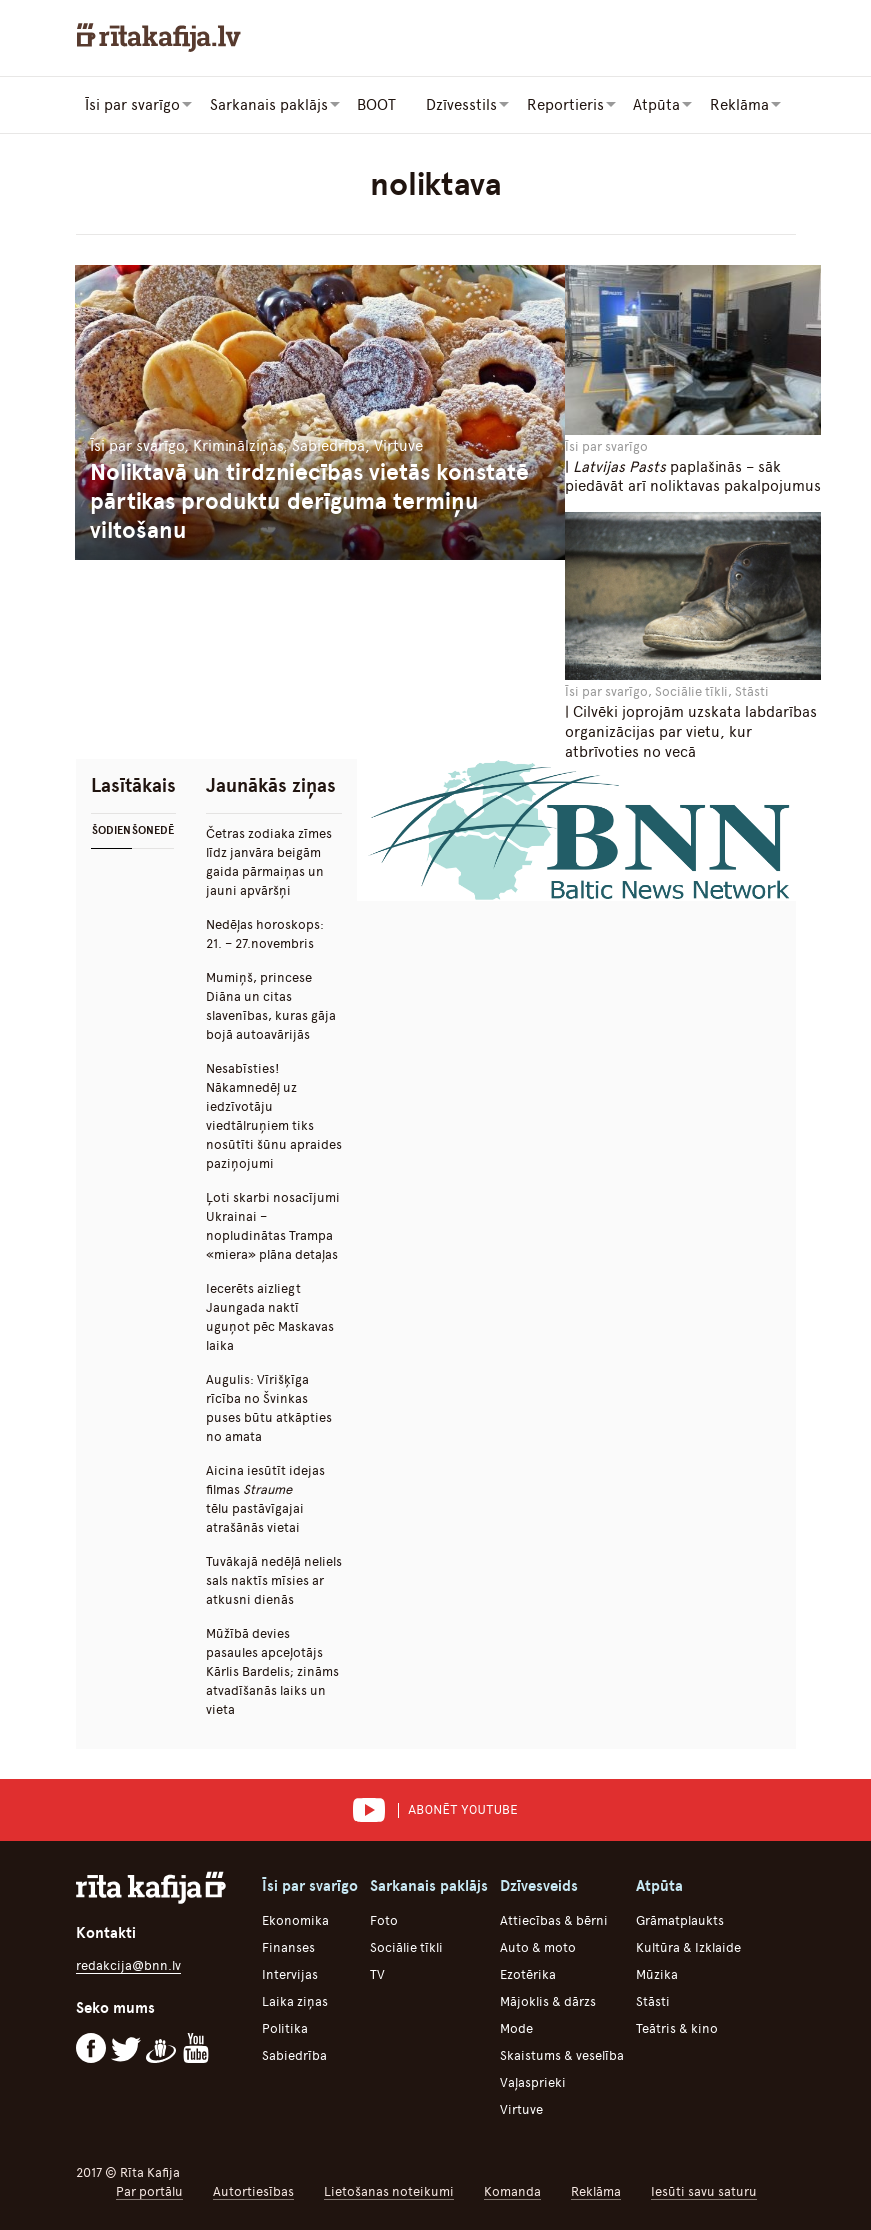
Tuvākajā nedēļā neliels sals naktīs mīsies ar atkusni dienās (274, 1579)
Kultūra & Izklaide (688, 1946)
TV (377, 1973)
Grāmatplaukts (680, 1919)
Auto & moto (538, 1946)
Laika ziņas (295, 2000)
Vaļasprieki (533, 2081)
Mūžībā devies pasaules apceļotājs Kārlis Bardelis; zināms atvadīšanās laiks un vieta (272, 1670)
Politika (285, 2027)
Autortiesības (253, 2190)
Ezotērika (528, 1973)
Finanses (288, 1946)
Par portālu (149, 2190)
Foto (384, 1919)
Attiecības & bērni (554, 1919)
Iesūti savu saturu (704, 2190)
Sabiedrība (294, 2054)
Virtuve (521, 2108)
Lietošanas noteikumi (389, 2190)
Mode (516, 2027)
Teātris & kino (677, 2027)
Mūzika (657, 1973)
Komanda (512, 2190)
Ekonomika (295, 1919)
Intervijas (290, 1973)
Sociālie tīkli (406, 1946)
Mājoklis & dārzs (548, 2000)
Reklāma (596, 2190)
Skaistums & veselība (562, 2054)
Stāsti (653, 2000)
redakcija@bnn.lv (128, 1964)
